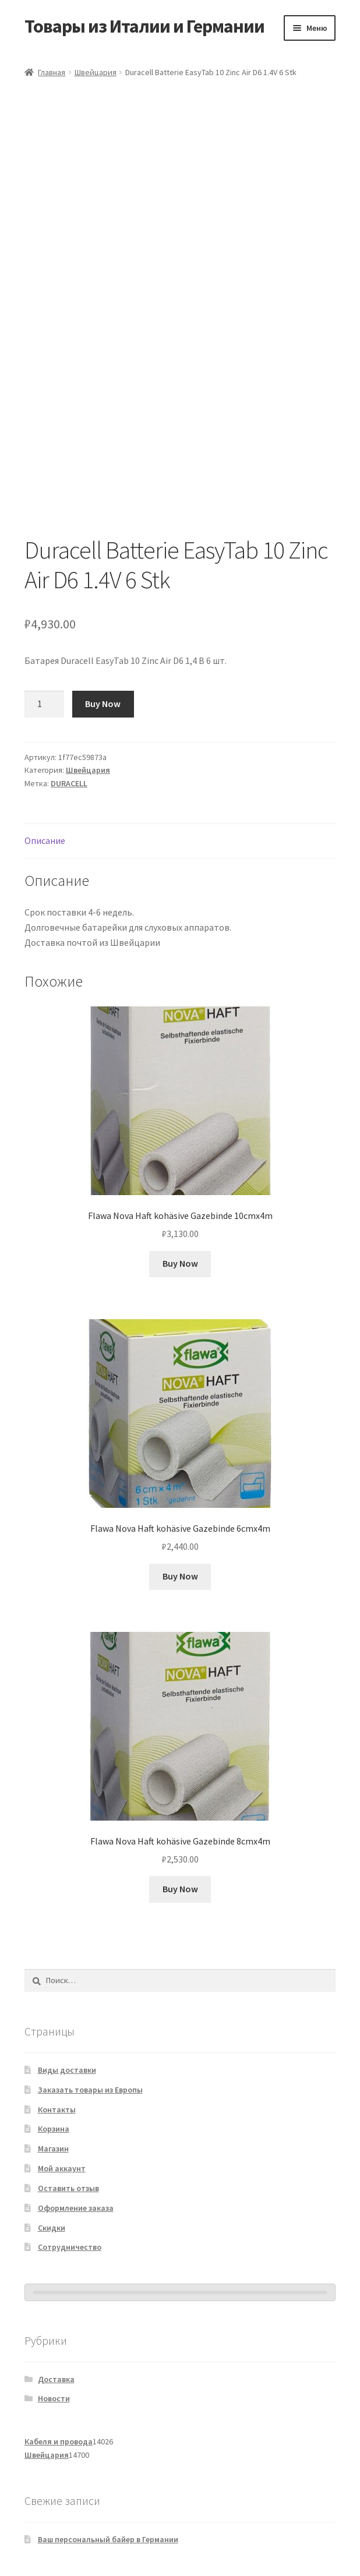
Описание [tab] (44, 840)
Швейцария (96, 72)
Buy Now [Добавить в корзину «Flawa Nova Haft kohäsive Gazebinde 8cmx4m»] (180, 1889)
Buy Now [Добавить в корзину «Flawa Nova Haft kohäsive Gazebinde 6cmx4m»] (180, 1576)
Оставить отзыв (68, 2188)
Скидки (51, 2227)
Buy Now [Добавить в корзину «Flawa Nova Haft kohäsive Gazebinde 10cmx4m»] (180, 1263)
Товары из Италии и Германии (144, 26)
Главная (51, 72)
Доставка (56, 2379)
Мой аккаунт (62, 2168)
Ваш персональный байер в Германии (108, 2539)
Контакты (57, 2109)
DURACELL (69, 783)
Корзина (53, 2128)
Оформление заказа (76, 2208)
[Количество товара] (44, 704)
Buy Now (103, 703)
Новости (54, 2398)
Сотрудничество (69, 2247)
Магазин (53, 2148)
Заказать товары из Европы (90, 2089)
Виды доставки (67, 2070)
